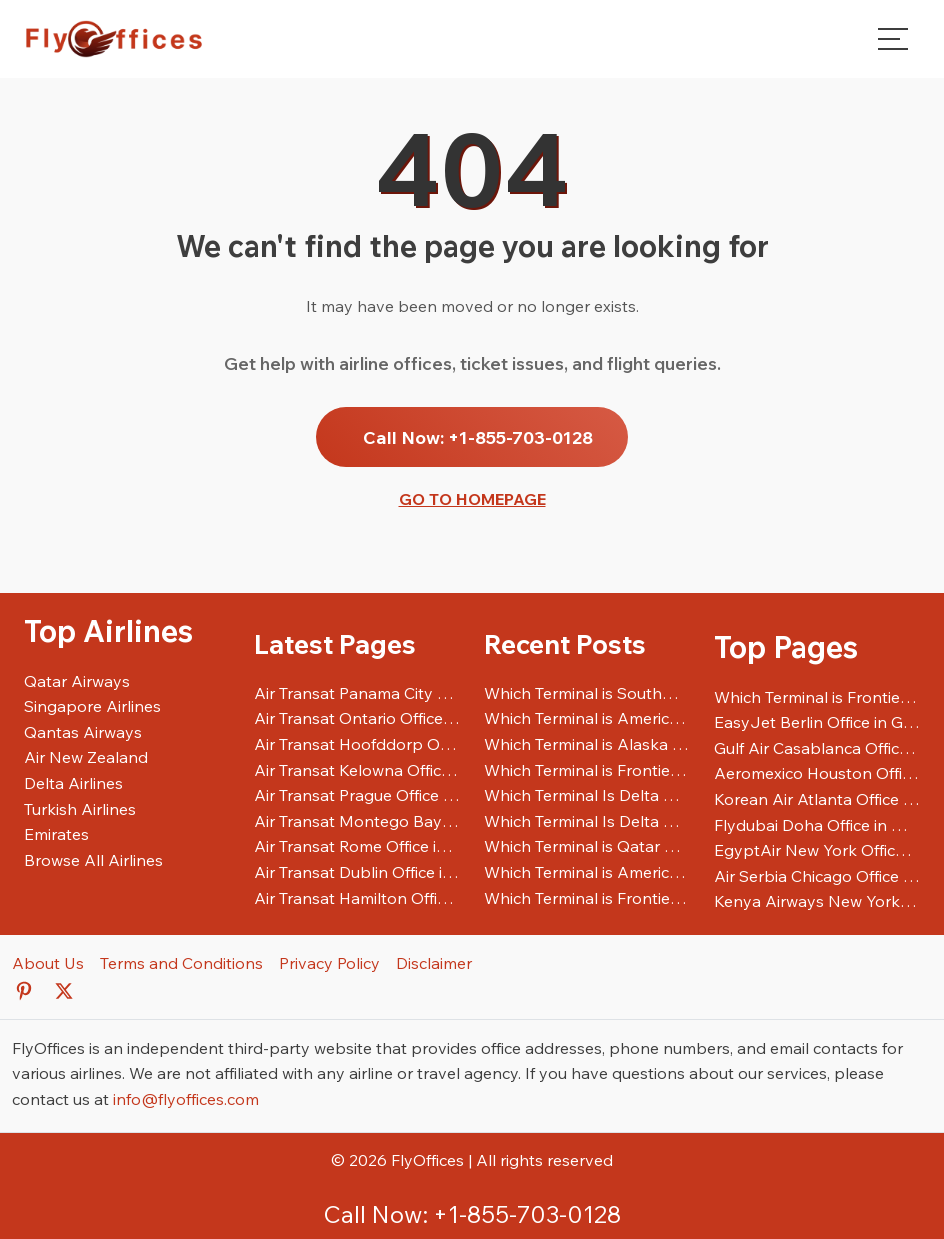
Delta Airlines (73, 783)
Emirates (56, 834)
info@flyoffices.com (186, 1099)
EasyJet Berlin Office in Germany (817, 722)
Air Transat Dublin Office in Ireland (357, 872)
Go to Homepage (472, 499)
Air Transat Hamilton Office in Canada (357, 898)
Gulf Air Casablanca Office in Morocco (817, 748)
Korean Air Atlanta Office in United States (817, 799)
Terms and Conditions (181, 963)
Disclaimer (434, 963)
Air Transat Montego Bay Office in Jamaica (357, 821)
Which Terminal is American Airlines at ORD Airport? (587, 718)
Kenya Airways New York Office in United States (817, 901)
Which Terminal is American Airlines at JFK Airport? (587, 872)
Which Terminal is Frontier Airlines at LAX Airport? (587, 898)
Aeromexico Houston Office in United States (817, 773)
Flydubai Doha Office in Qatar (817, 825)
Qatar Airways (77, 681)
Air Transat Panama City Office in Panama (357, 693)
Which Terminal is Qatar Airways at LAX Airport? (587, 846)
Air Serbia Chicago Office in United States (817, 876)
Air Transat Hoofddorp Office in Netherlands (357, 744)
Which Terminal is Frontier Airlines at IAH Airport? (587, 770)
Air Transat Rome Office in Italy (357, 846)
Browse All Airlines (93, 860)
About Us (48, 963)
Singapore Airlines (92, 706)
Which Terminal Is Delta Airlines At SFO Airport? (587, 795)
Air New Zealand (86, 757)
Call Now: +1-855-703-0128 (478, 437)
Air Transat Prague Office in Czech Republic (357, 795)
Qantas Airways (83, 732)
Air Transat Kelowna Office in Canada (357, 770)
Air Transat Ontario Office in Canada (357, 718)
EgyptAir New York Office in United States (817, 850)
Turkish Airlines (80, 809)
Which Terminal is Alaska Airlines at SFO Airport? (587, 744)
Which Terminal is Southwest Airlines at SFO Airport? (587, 693)
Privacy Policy (329, 963)
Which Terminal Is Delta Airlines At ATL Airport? (587, 821)
